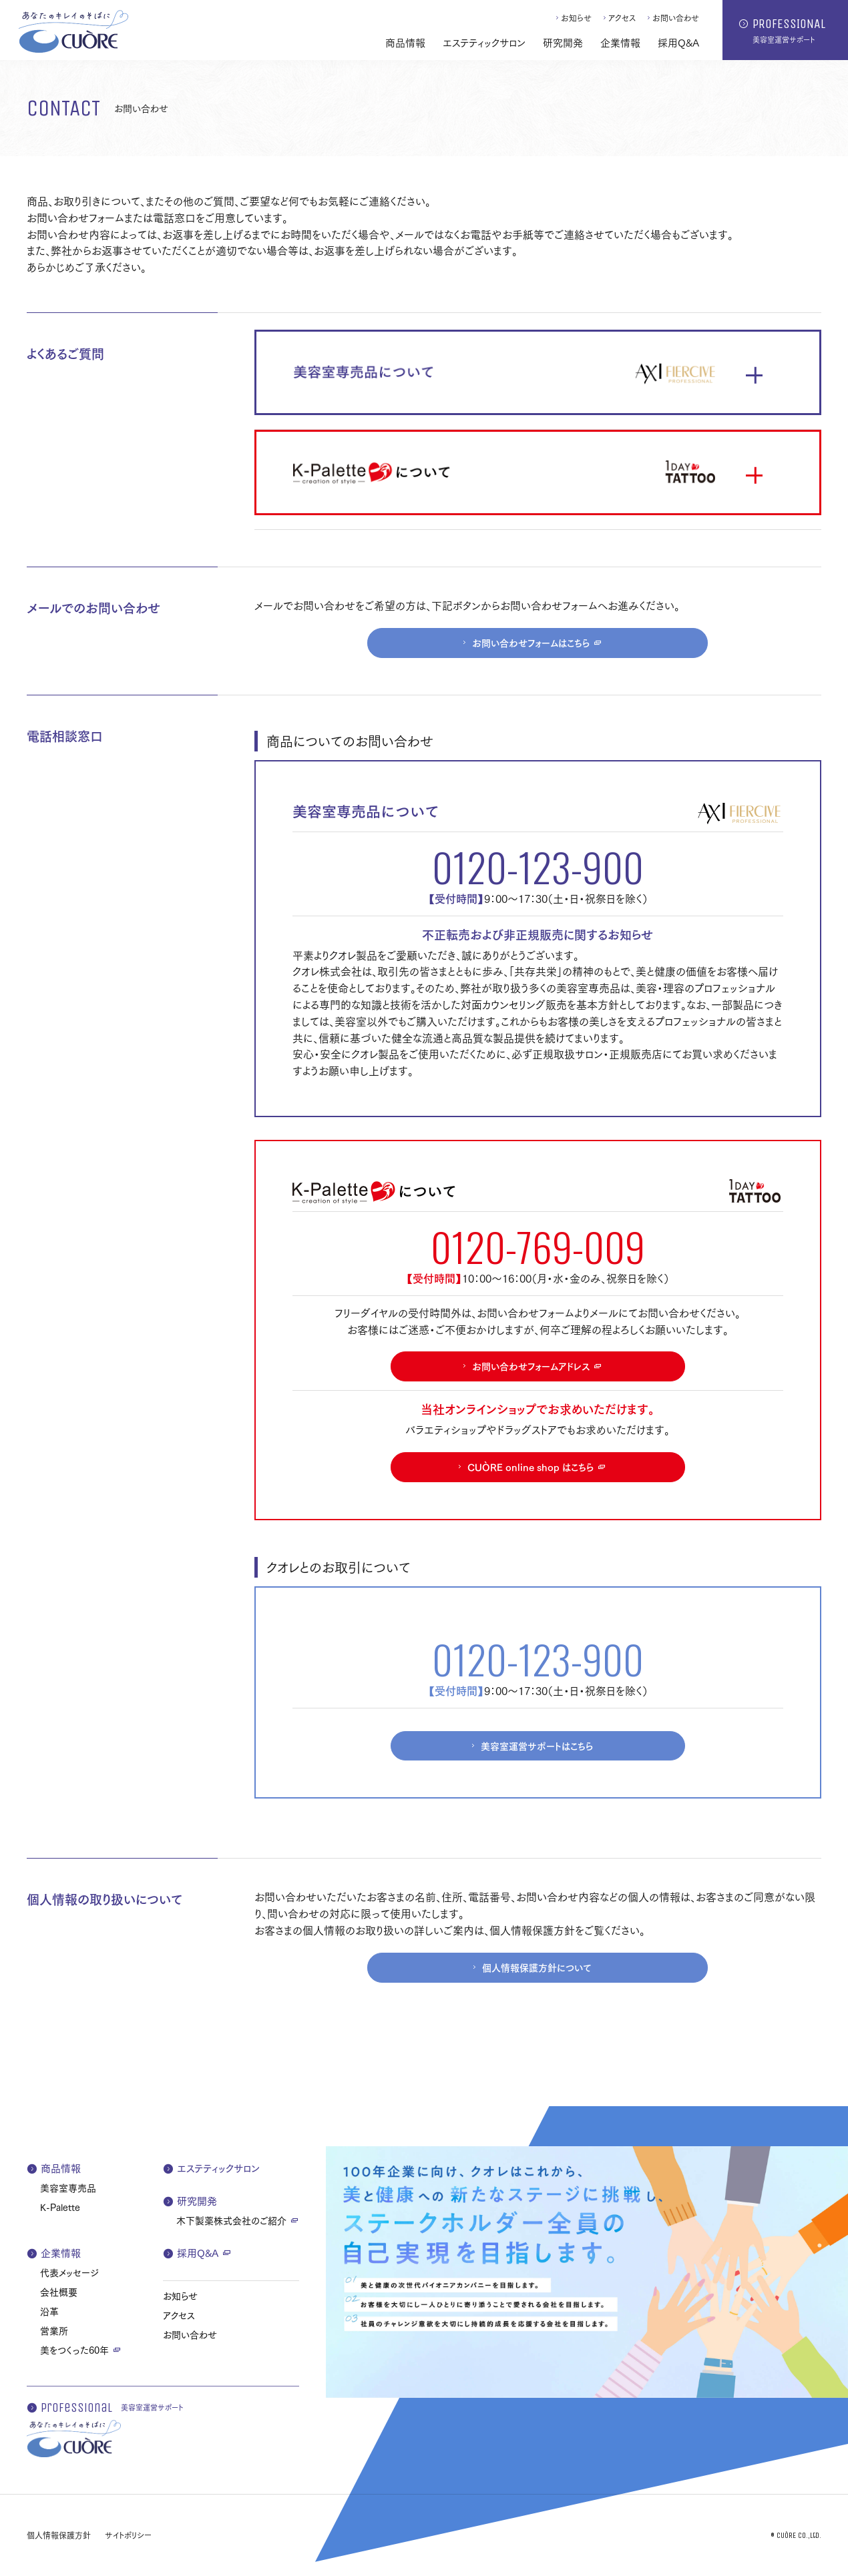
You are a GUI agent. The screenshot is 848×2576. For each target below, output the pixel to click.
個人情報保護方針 (59, 2535)
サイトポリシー (128, 2535)
